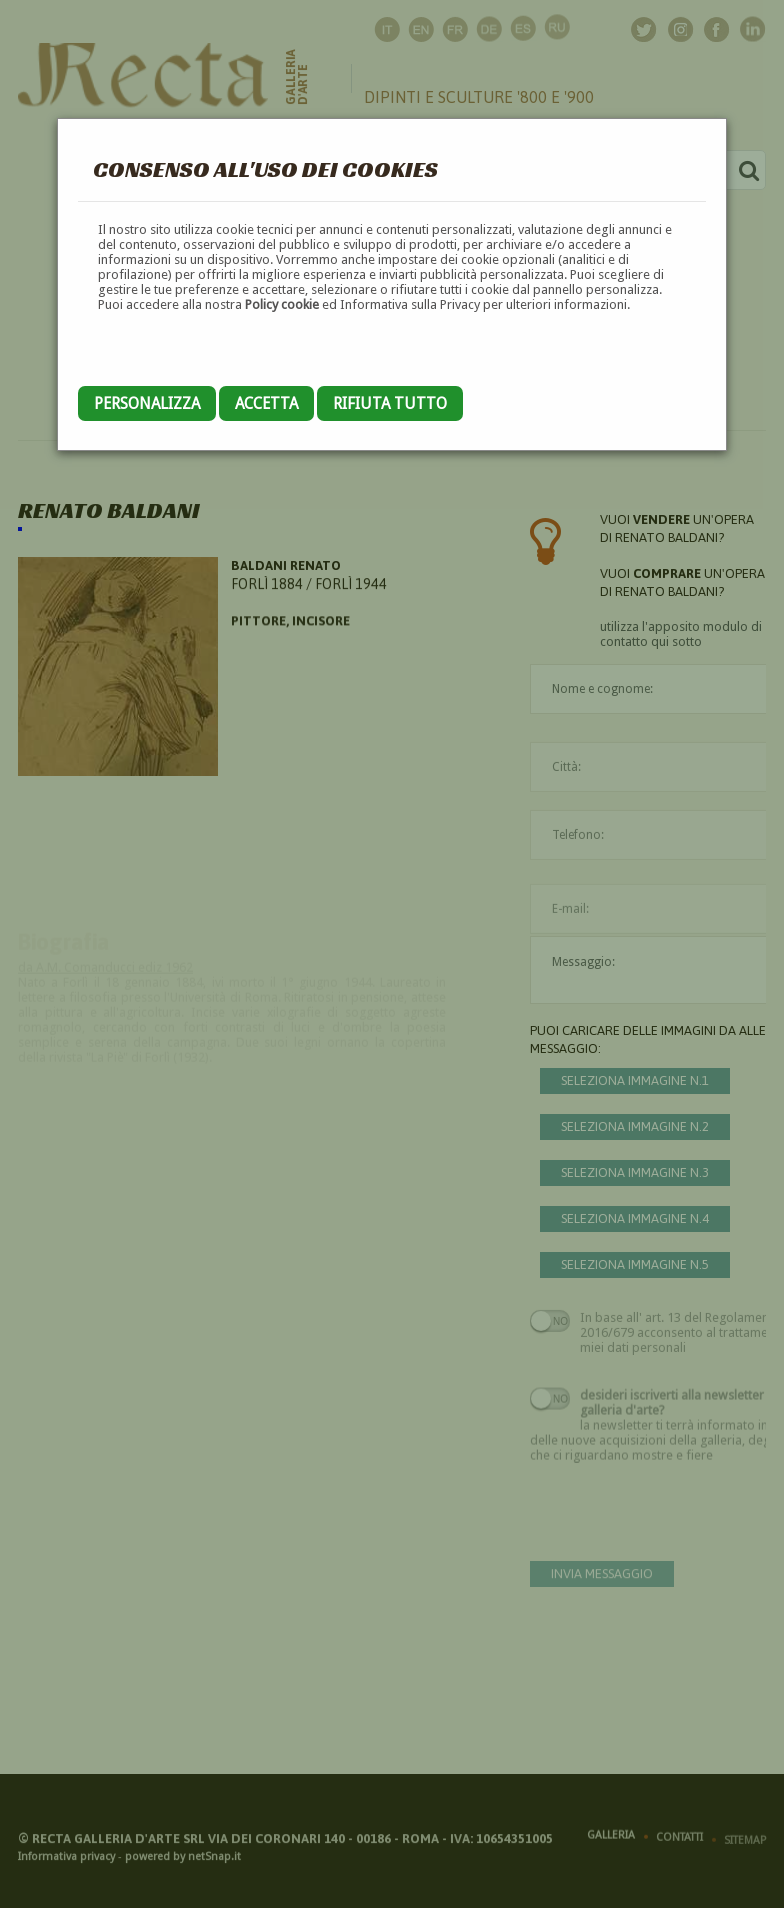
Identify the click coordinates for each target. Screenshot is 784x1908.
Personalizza (147, 403)
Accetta (266, 403)
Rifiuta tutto (390, 403)
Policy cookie (282, 304)
